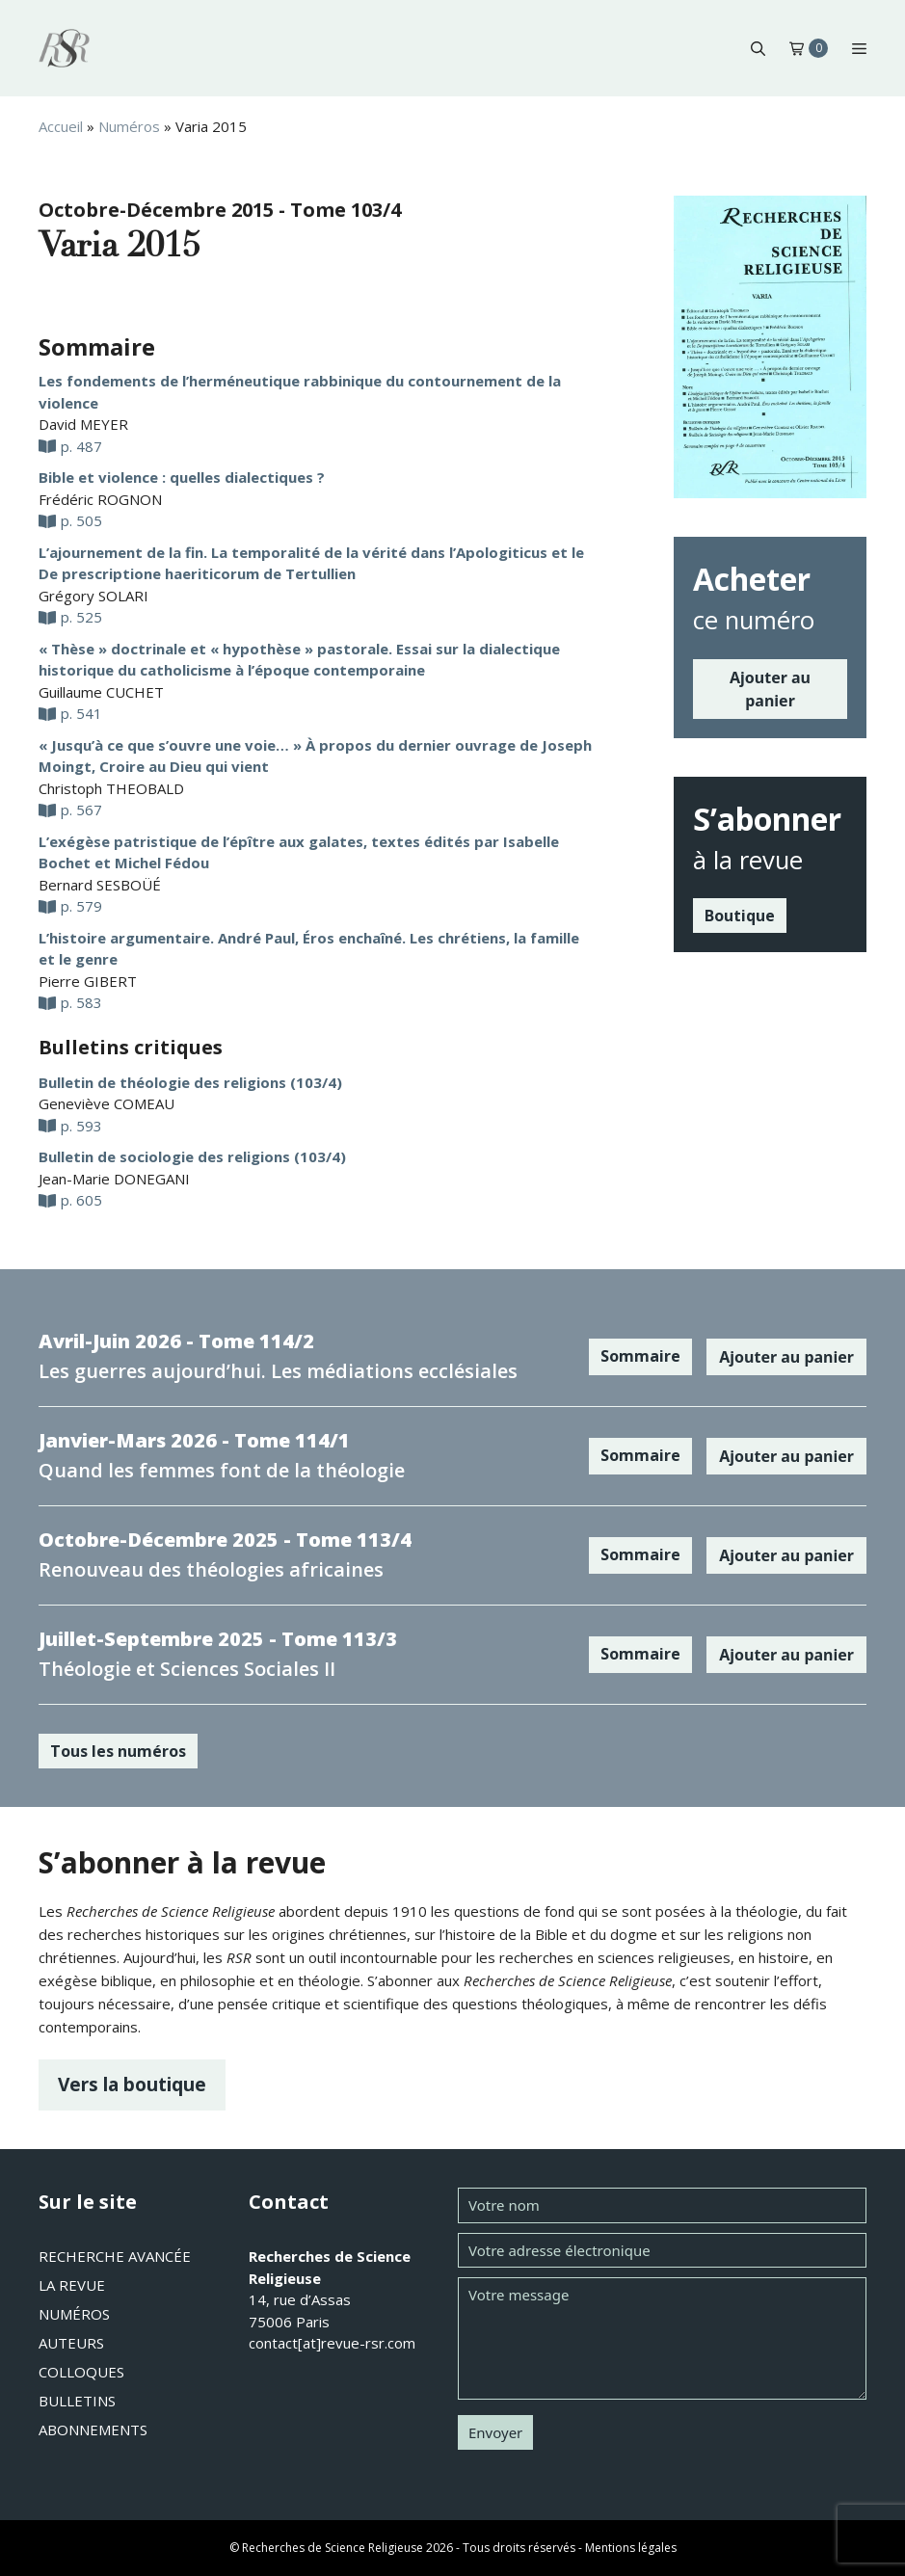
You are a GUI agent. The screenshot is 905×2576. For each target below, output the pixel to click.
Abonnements (93, 2429)
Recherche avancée (115, 2256)
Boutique (740, 915)
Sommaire (640, 1356)
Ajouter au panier (770, 689)
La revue (72, 2285)
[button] (758, 48)
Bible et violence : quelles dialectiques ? (182, 477)
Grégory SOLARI (93, 595)
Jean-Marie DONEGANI (114, 1178)
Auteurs (71, 2342)
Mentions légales (631, 2547)
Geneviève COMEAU (106, 1103)
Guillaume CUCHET (101, 692)
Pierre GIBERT (88, 981)
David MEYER (83, 424)
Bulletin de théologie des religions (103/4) (190, 1082)
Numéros (129, 126)
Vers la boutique (132, 2084)
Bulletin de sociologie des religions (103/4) (192, 1156)
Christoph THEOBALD (111, 788)
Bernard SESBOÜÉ (100, 884)
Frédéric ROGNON (100, 499)
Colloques (81, 2371)
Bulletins (77, 2400)
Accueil (61, 126)
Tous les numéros (118, 1751)
